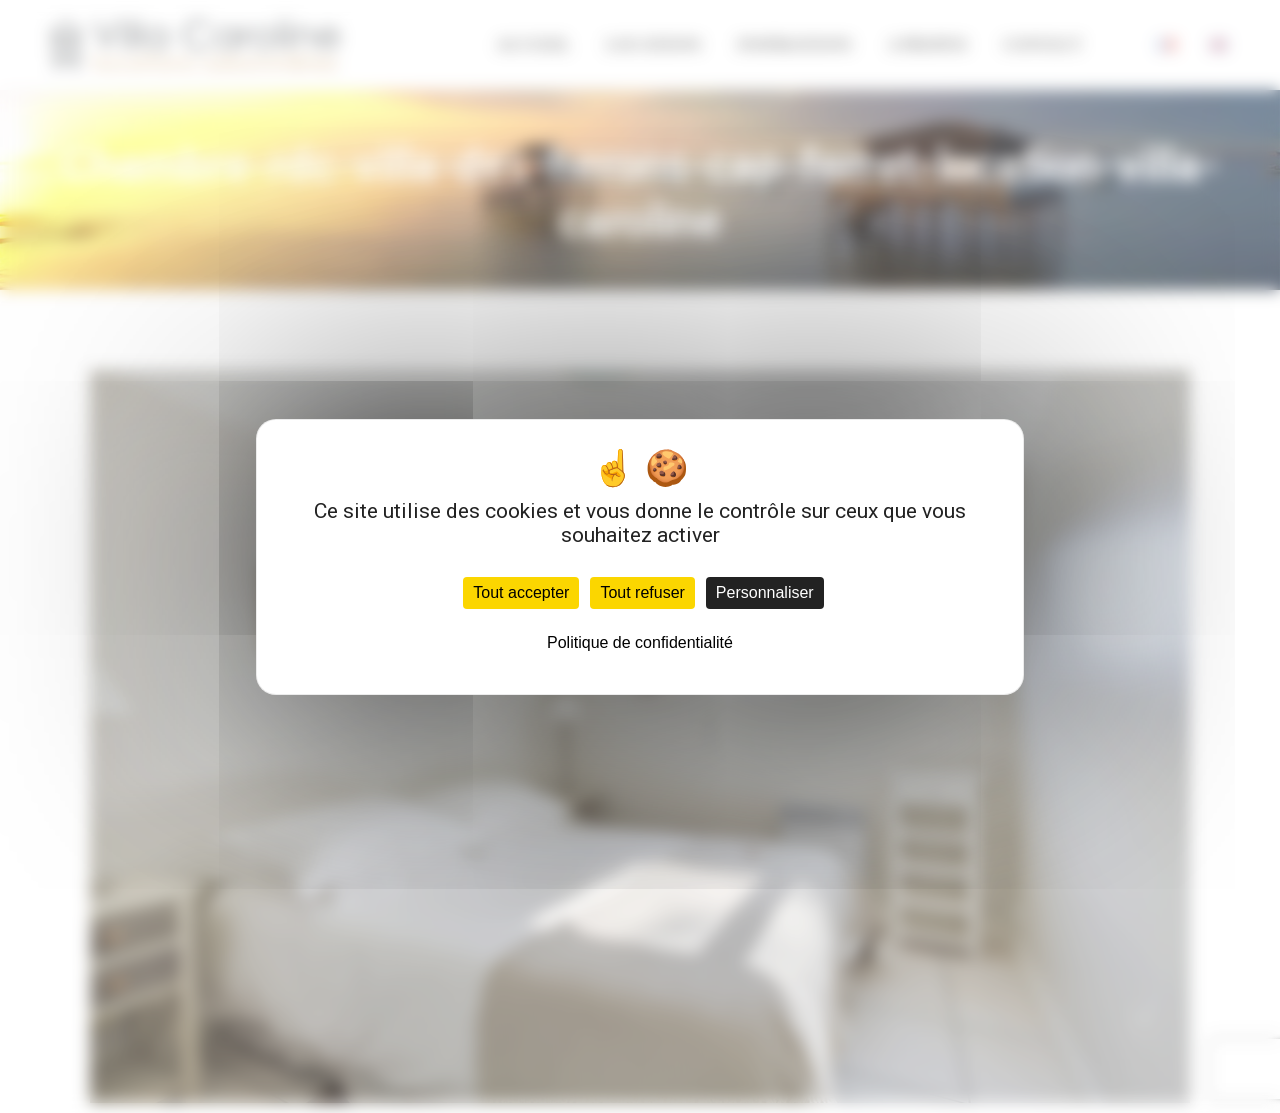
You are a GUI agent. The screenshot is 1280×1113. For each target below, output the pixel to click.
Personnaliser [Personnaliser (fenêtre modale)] (765, 592)
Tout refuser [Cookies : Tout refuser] (642, 592)
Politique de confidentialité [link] (640, 642)
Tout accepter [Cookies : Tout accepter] (521, 592)
